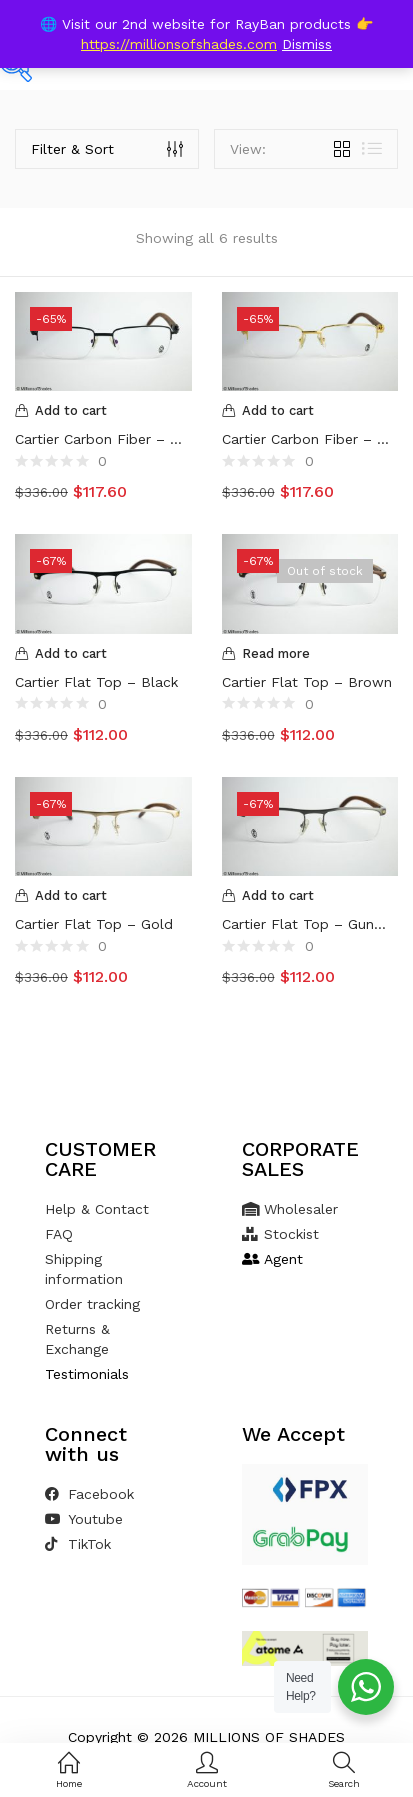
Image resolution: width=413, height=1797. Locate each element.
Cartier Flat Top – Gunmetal (310, 924)
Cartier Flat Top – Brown (307, 682)
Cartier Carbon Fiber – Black (103, 439)
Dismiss (307, 44)
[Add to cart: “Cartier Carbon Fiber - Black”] (103, 411)
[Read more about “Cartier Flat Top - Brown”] (310, 654)
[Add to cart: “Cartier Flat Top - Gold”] (103, 896)
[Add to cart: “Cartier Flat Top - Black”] (103, 654)
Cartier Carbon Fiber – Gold (310, 439)
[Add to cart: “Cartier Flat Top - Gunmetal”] (310, 896)
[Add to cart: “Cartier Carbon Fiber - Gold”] (310, 411)
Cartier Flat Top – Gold (94, 924)
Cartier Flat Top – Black (96, 682)
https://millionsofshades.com (179, 44)
